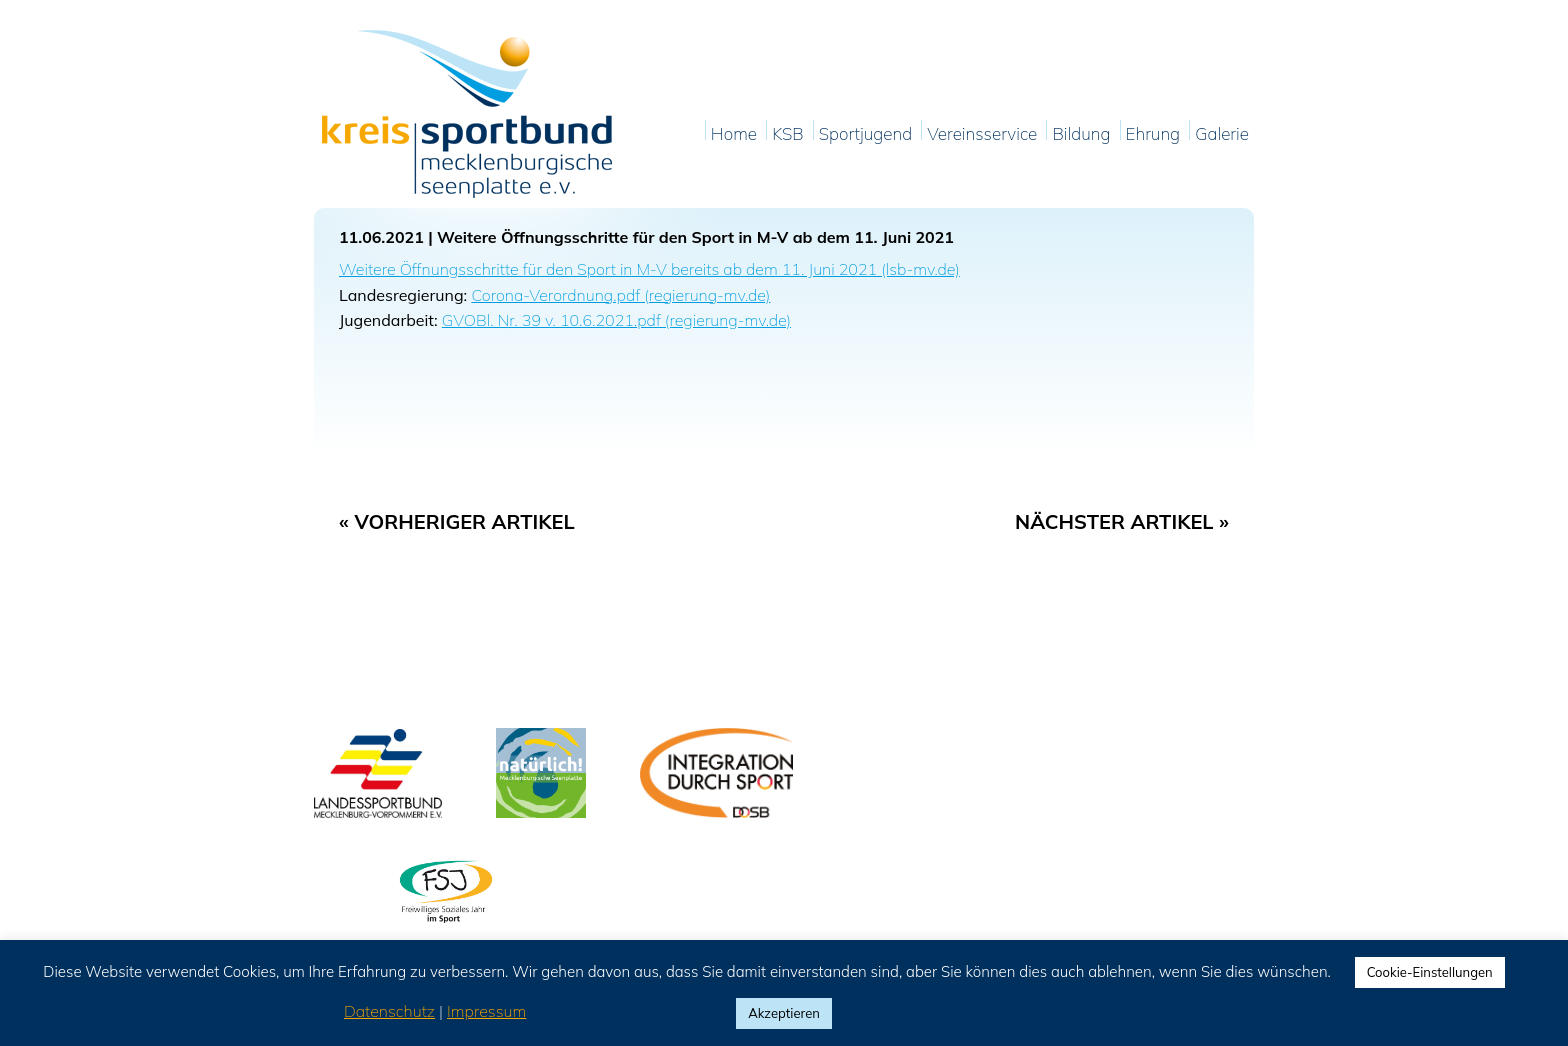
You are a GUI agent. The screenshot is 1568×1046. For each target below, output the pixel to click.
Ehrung (1153, 134)
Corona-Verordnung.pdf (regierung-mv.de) (620, 295)
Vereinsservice (982, 134)
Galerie (1222, 134)
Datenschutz (389, 1011)
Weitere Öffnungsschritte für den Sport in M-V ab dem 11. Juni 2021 (695, 237)
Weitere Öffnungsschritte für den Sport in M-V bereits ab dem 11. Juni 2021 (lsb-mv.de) (649, 269)
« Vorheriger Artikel (457, 521)
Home (734, 134)
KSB (787, 134)
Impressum (486, 1011)
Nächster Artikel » (1122, 521)
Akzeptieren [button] (784, 1013)
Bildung (1081, 134)
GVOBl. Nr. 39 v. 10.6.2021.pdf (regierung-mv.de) (616, 320)
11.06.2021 (381, 237)
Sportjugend (865, 134)
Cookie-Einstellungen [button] (1430, 972)
